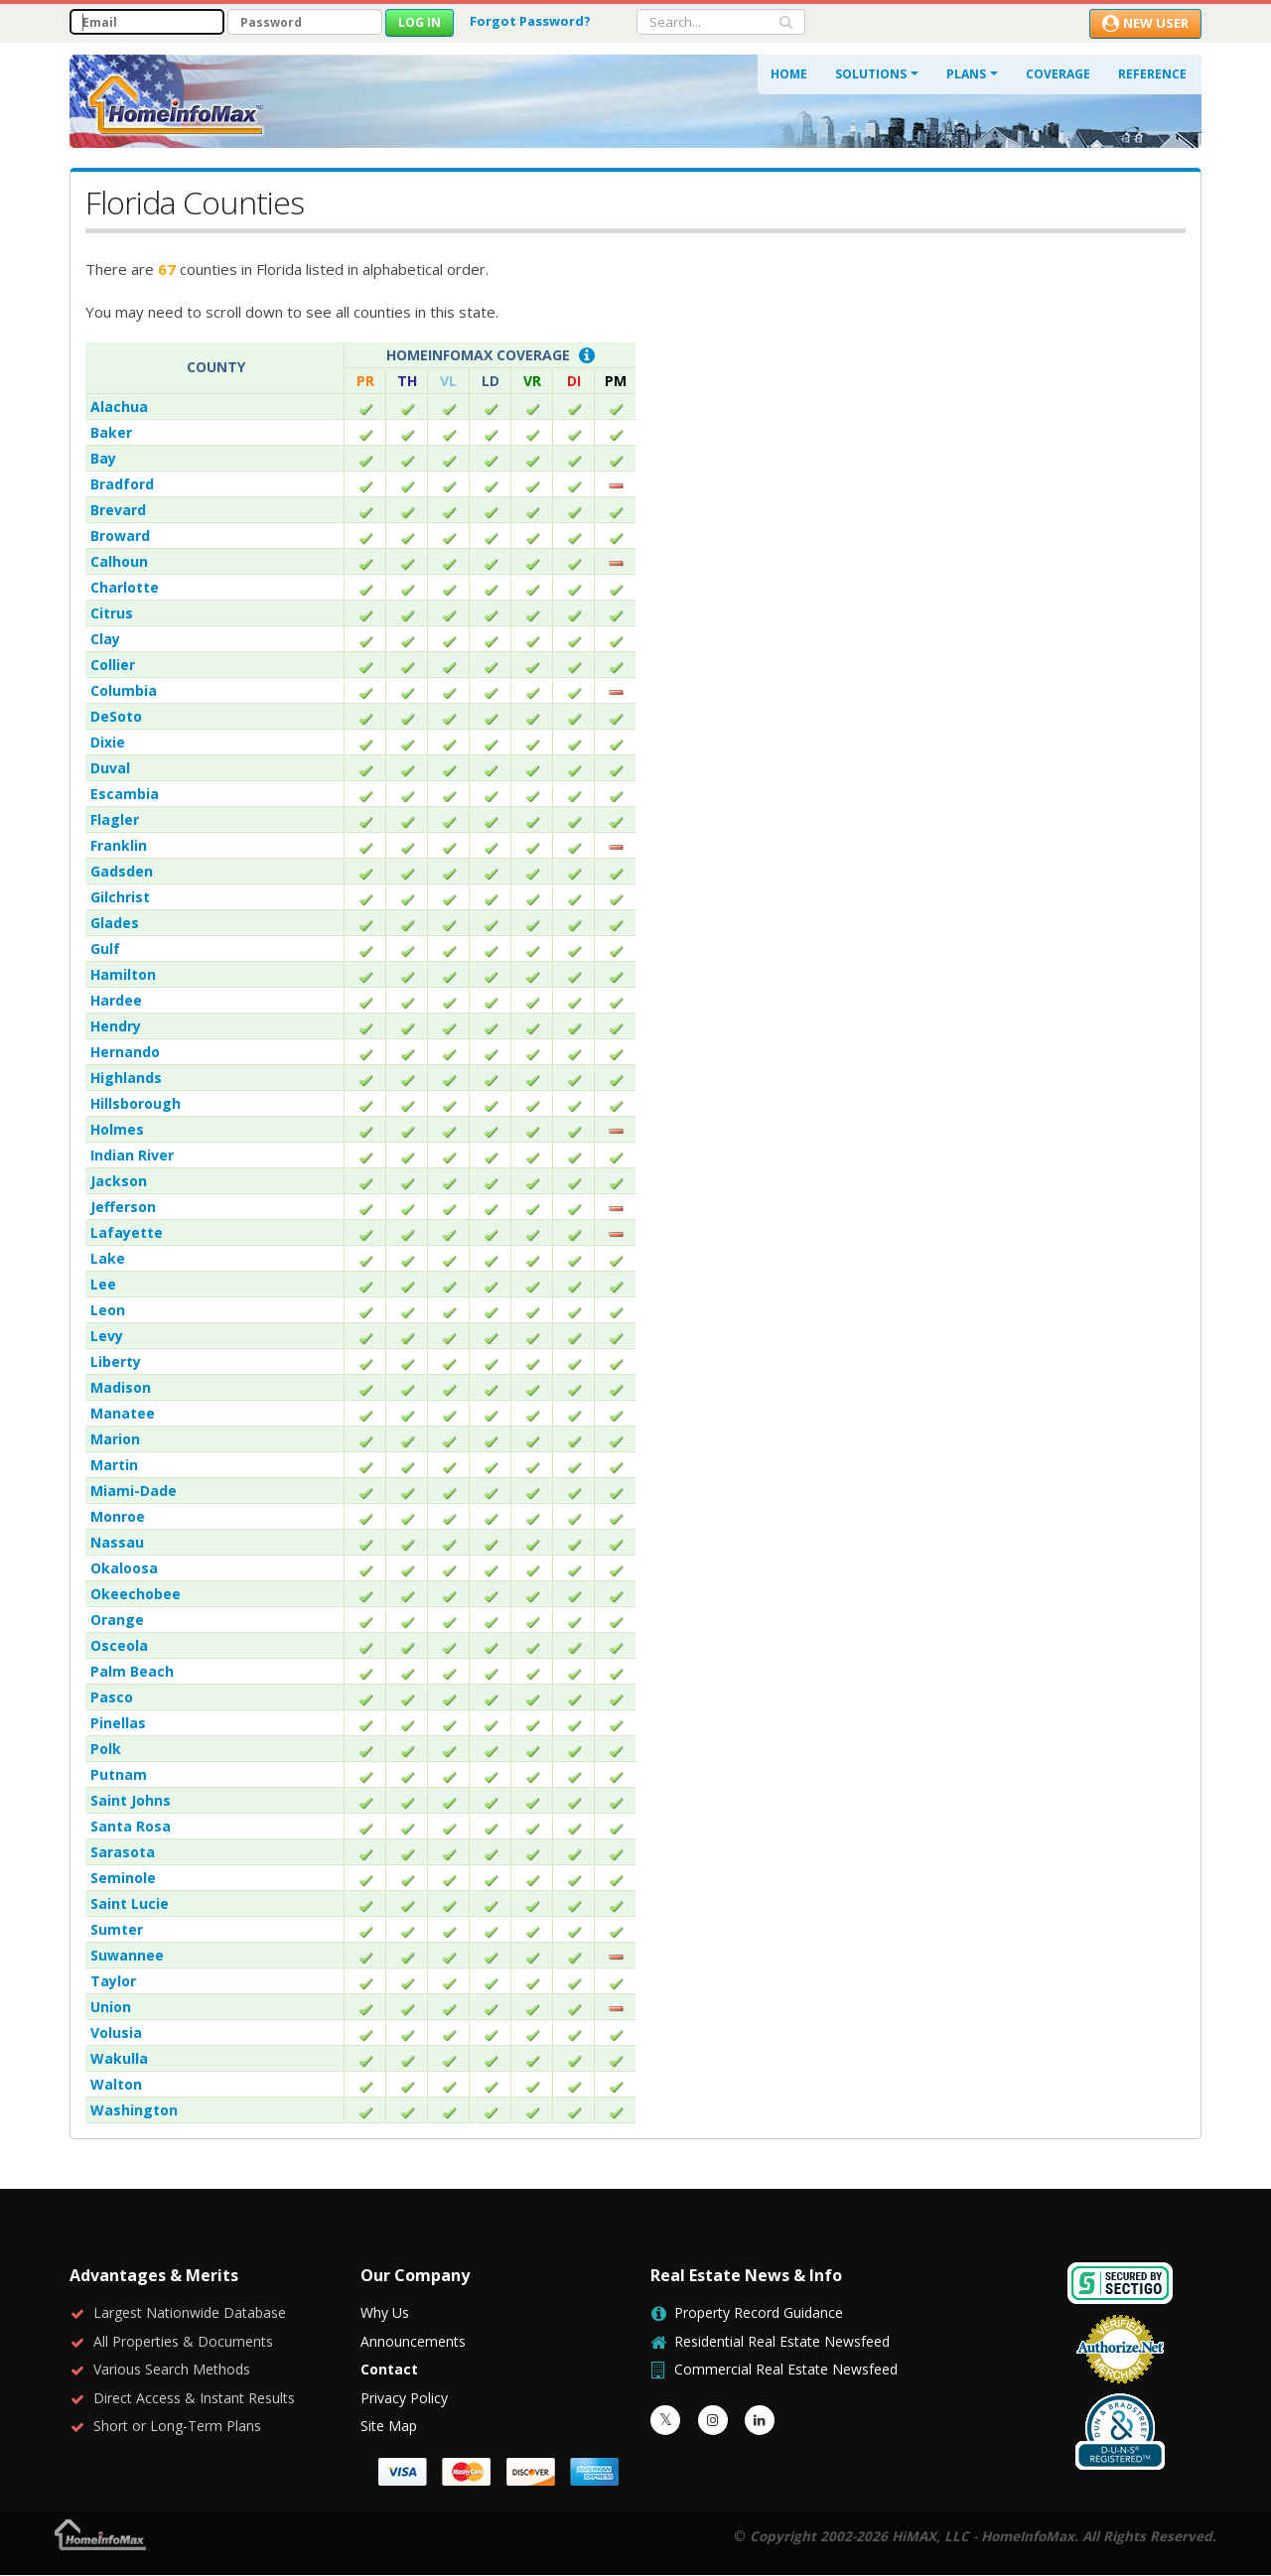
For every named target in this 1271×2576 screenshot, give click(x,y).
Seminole (123, 1877)
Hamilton (123, 974)
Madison (120, 1387)
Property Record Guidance (758, 2312)
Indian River (132, 1155)
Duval (110, 767)
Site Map (388, 2425)
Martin (114, 1464)
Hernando (125, 1051)
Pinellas (118, 1722)
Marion (115, 1438)
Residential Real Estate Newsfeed (782, 2341)
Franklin (118, 845)
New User (1145, 23)
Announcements (413, 2341)
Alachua (119, 406)
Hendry (115, 1026)
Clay (105, 638)
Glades (114, 922)
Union (110, 2006)
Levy (106, 1335)
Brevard (118, 509)
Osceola (119, 1645)
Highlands (126, 1077)
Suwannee (127, 1955)
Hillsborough (135, 1103)
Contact (389, 2369)
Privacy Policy (404, 2397)
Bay (103, 458)
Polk (105, 1748)
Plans (966, 74)
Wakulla (119, 2058)
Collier (112, 664)
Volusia (116, 2032)
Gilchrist (120, 896)
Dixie (107, 742)
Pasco (111, 1697)
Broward (120, 535)
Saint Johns (130, 1800)
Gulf (105, 948)
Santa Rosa (130, 1826)
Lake (107, 1258)
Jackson (118, 1180)
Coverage (1058, 74)
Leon (107, 1309)
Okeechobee (135, 1593)
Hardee (116, 1000)
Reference (1152, 74)
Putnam (118, 1774)
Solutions (871, 74)
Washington (134, 2110)
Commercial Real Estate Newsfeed (786, 2369)
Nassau (117, 1542)
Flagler (114, 819)
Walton (116, 2084)
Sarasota (122, 1851)
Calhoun (119, 561)
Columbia (123, 690)
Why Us (384, 2312)
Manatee (122, 1413)
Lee (103, 1284)
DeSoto (116, 716)
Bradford (122, 484)
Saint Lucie (129, 1903)
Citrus (111, 613)
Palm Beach (132, 1671)
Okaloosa (124, 1568)
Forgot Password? (530, 21)
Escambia (124, 793)
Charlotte (124, 587)
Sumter (116, 1929)
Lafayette (126, 1232)
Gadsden (121, 871)
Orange (117, 1619)
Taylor (113, 1980)
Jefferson (123, 1206)
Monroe (117, 1516)
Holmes (117, 1129)
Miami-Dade (133, 1490)
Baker (111, 432)
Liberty (115, 1361)
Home (789, 74)
